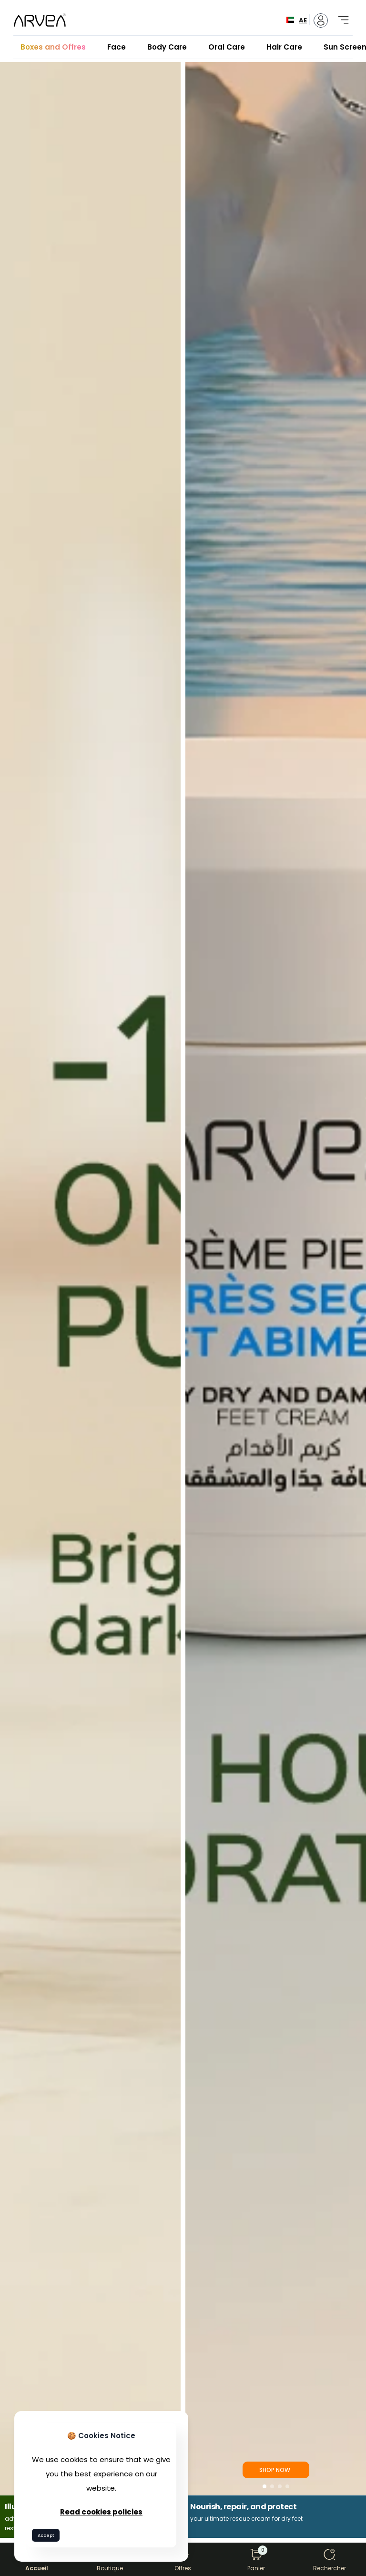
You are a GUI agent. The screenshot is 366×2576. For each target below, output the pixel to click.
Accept (46, 2535)
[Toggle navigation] (340, 14)
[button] (264, 2486)
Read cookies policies (101, 2512)
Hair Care (284, 47)
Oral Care (226, 47)
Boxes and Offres (53, 47)
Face (116, 47)
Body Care (167, 47)
